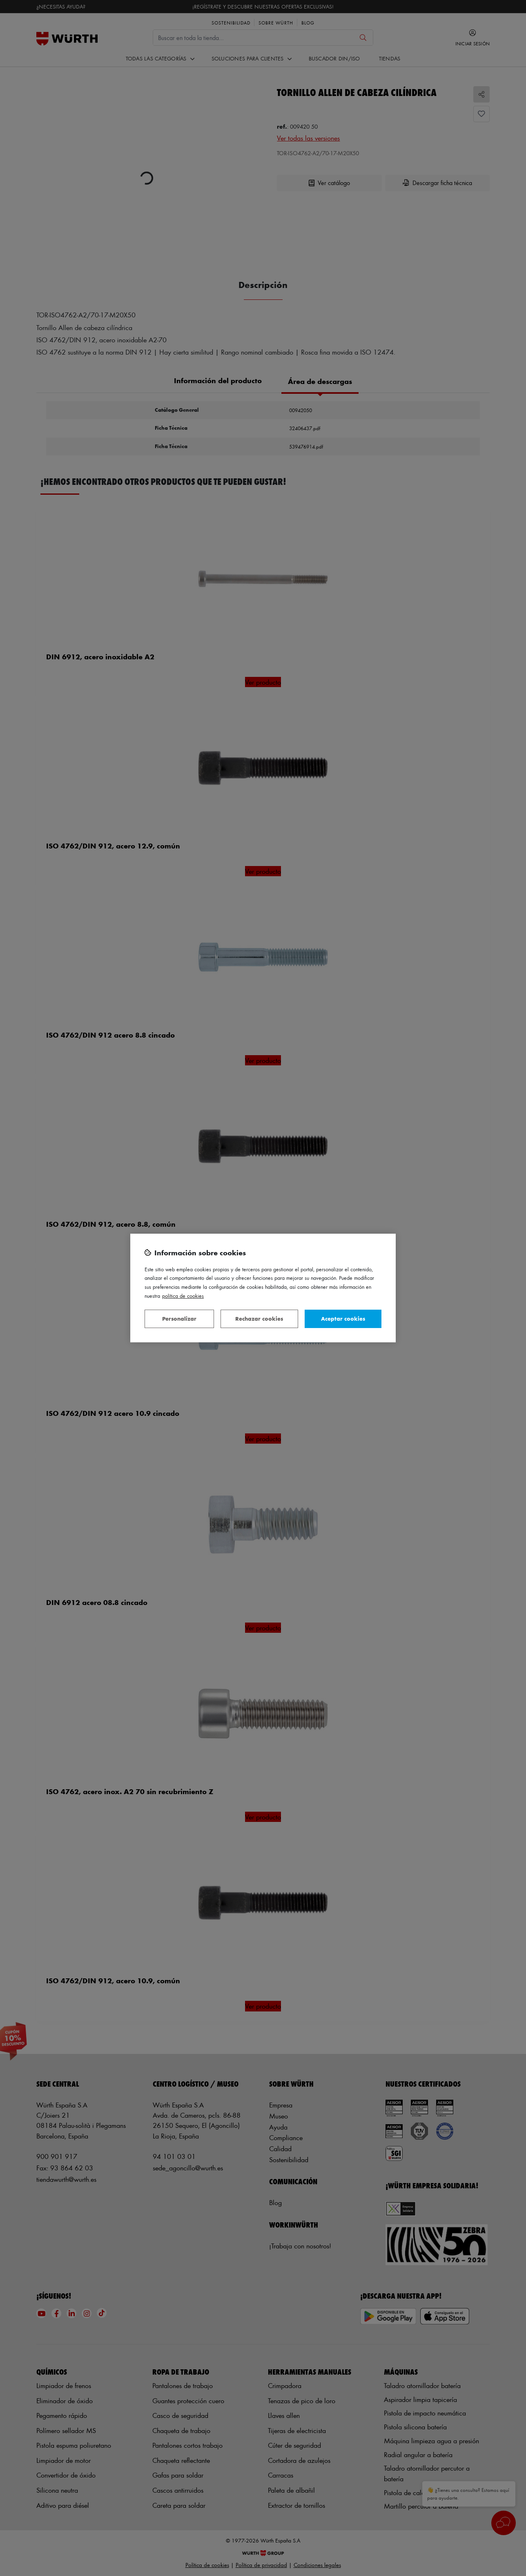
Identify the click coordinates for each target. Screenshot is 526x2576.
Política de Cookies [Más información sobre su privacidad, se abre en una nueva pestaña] (183, 1295)
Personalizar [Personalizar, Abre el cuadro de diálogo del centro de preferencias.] (179, 1318)
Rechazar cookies (259, 1318)
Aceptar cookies (343, 1318)
